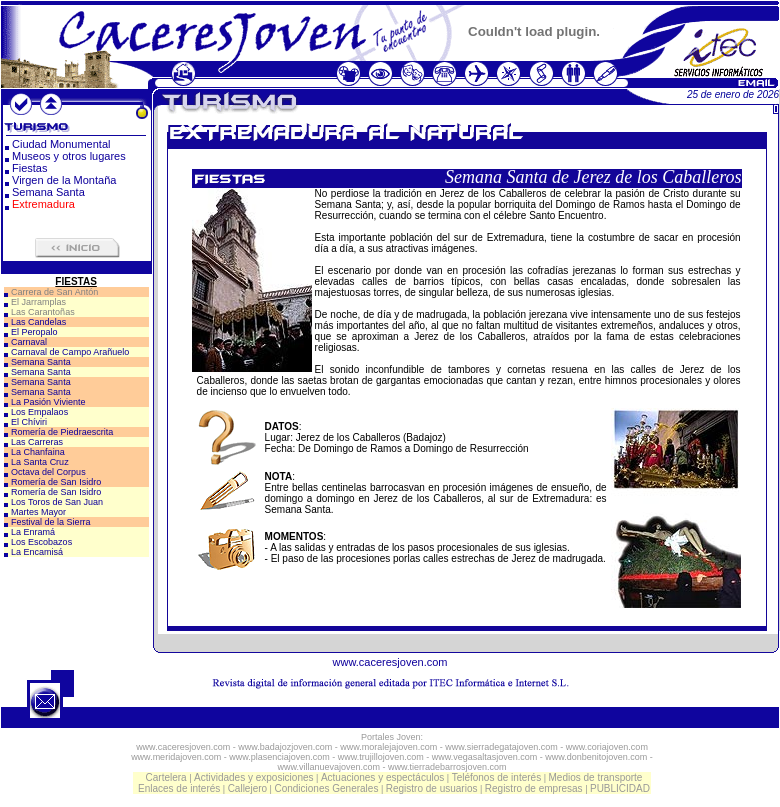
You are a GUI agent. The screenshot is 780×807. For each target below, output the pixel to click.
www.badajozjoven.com (285, 747)
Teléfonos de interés (497, 777)
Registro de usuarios (432, 788)
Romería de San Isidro (56, 482)
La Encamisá (37, 552)
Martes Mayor (38, 512)
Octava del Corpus (48, 472)
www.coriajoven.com (607, 747)
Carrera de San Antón (54, 292)
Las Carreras (37, 442)
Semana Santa (48, 192)
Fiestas (29, 168)
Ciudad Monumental (61, 144)
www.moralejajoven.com (388, 747)
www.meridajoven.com (176, 757)
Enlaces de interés (179, 788)
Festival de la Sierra (51, 522)
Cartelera (166, 777)
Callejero (247, 788)
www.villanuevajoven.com (328, 767)
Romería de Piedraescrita (62, 432)
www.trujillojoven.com (381, 757)
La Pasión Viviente (48, 402)
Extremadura (43, 204)
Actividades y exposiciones (254, 777)
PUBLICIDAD (620, 788)
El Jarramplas (38, 302)
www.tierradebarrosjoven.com (447, 767)
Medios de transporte (595, 777)
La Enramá (33, 532)
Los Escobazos (41, 542)
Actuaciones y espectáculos (382, 777)
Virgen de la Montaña (64, 180)
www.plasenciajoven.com (279, 757)
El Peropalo (34, 332)
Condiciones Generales (326, 788)
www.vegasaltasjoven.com (485, 757)
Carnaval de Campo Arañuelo (70, 352)
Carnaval (29, 342)
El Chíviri (29, 422)
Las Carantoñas (43, 312)
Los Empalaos (39, 412)
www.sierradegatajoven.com (501, 747)
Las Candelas (38, 322)
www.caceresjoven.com (390, 662)
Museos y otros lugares (69, 156)
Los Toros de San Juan (57, 502)
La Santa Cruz (40, 462)
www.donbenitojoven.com (596, 757)
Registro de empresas (534, 788)
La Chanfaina (38, 452)
